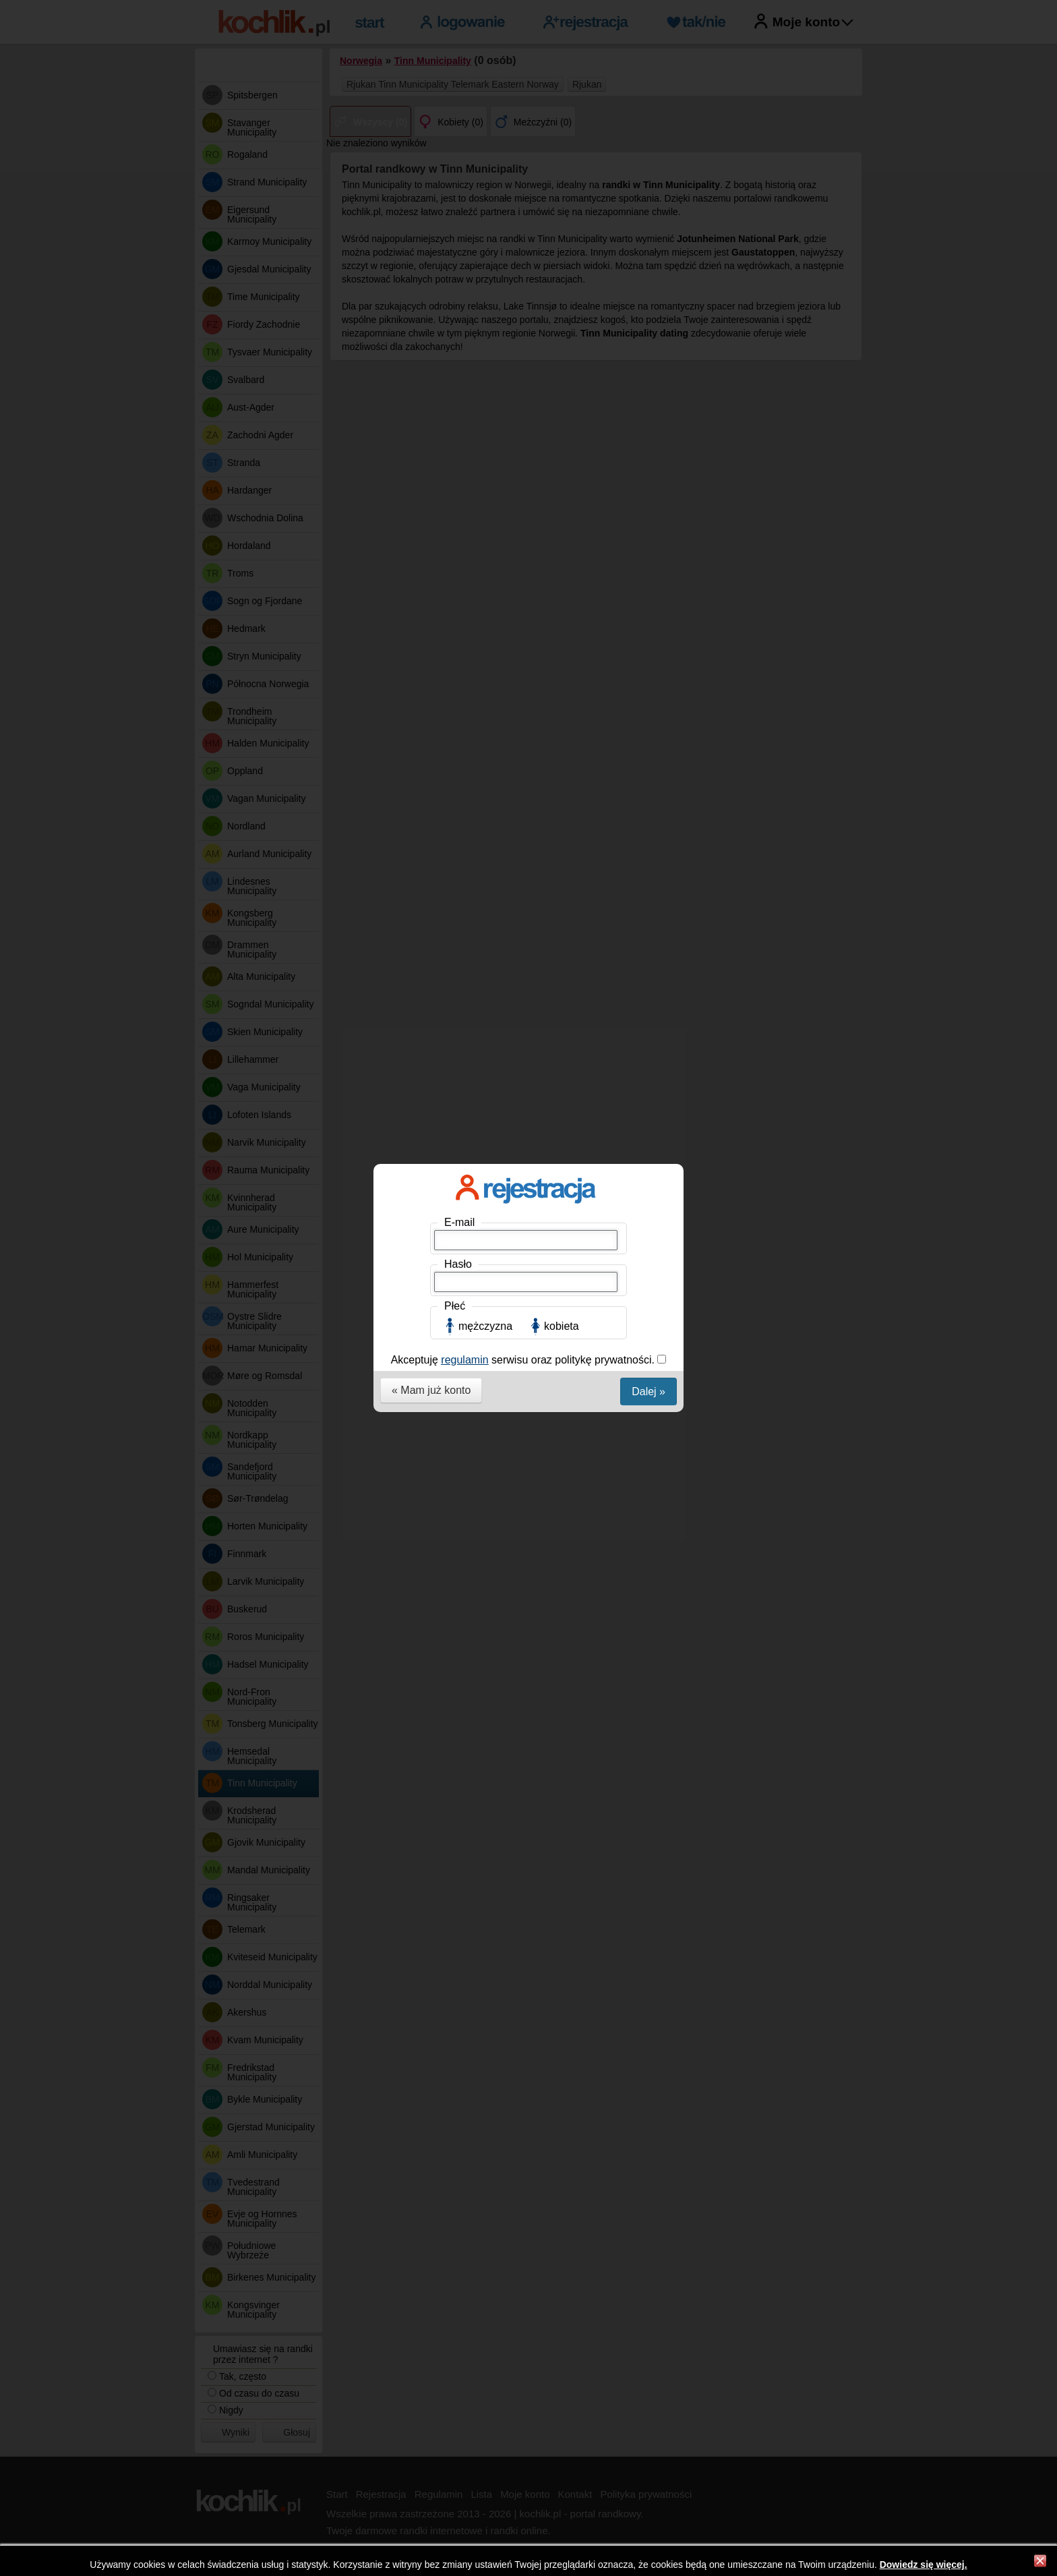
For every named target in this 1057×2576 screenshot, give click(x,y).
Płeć (454, 283)
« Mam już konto (431, 368)
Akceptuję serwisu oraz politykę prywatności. (524, 337)
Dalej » (648, 369)
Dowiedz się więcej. (923, 2564)
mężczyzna (485, 304)
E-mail (459, 200)
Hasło (458, 241)
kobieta (561, 304)
